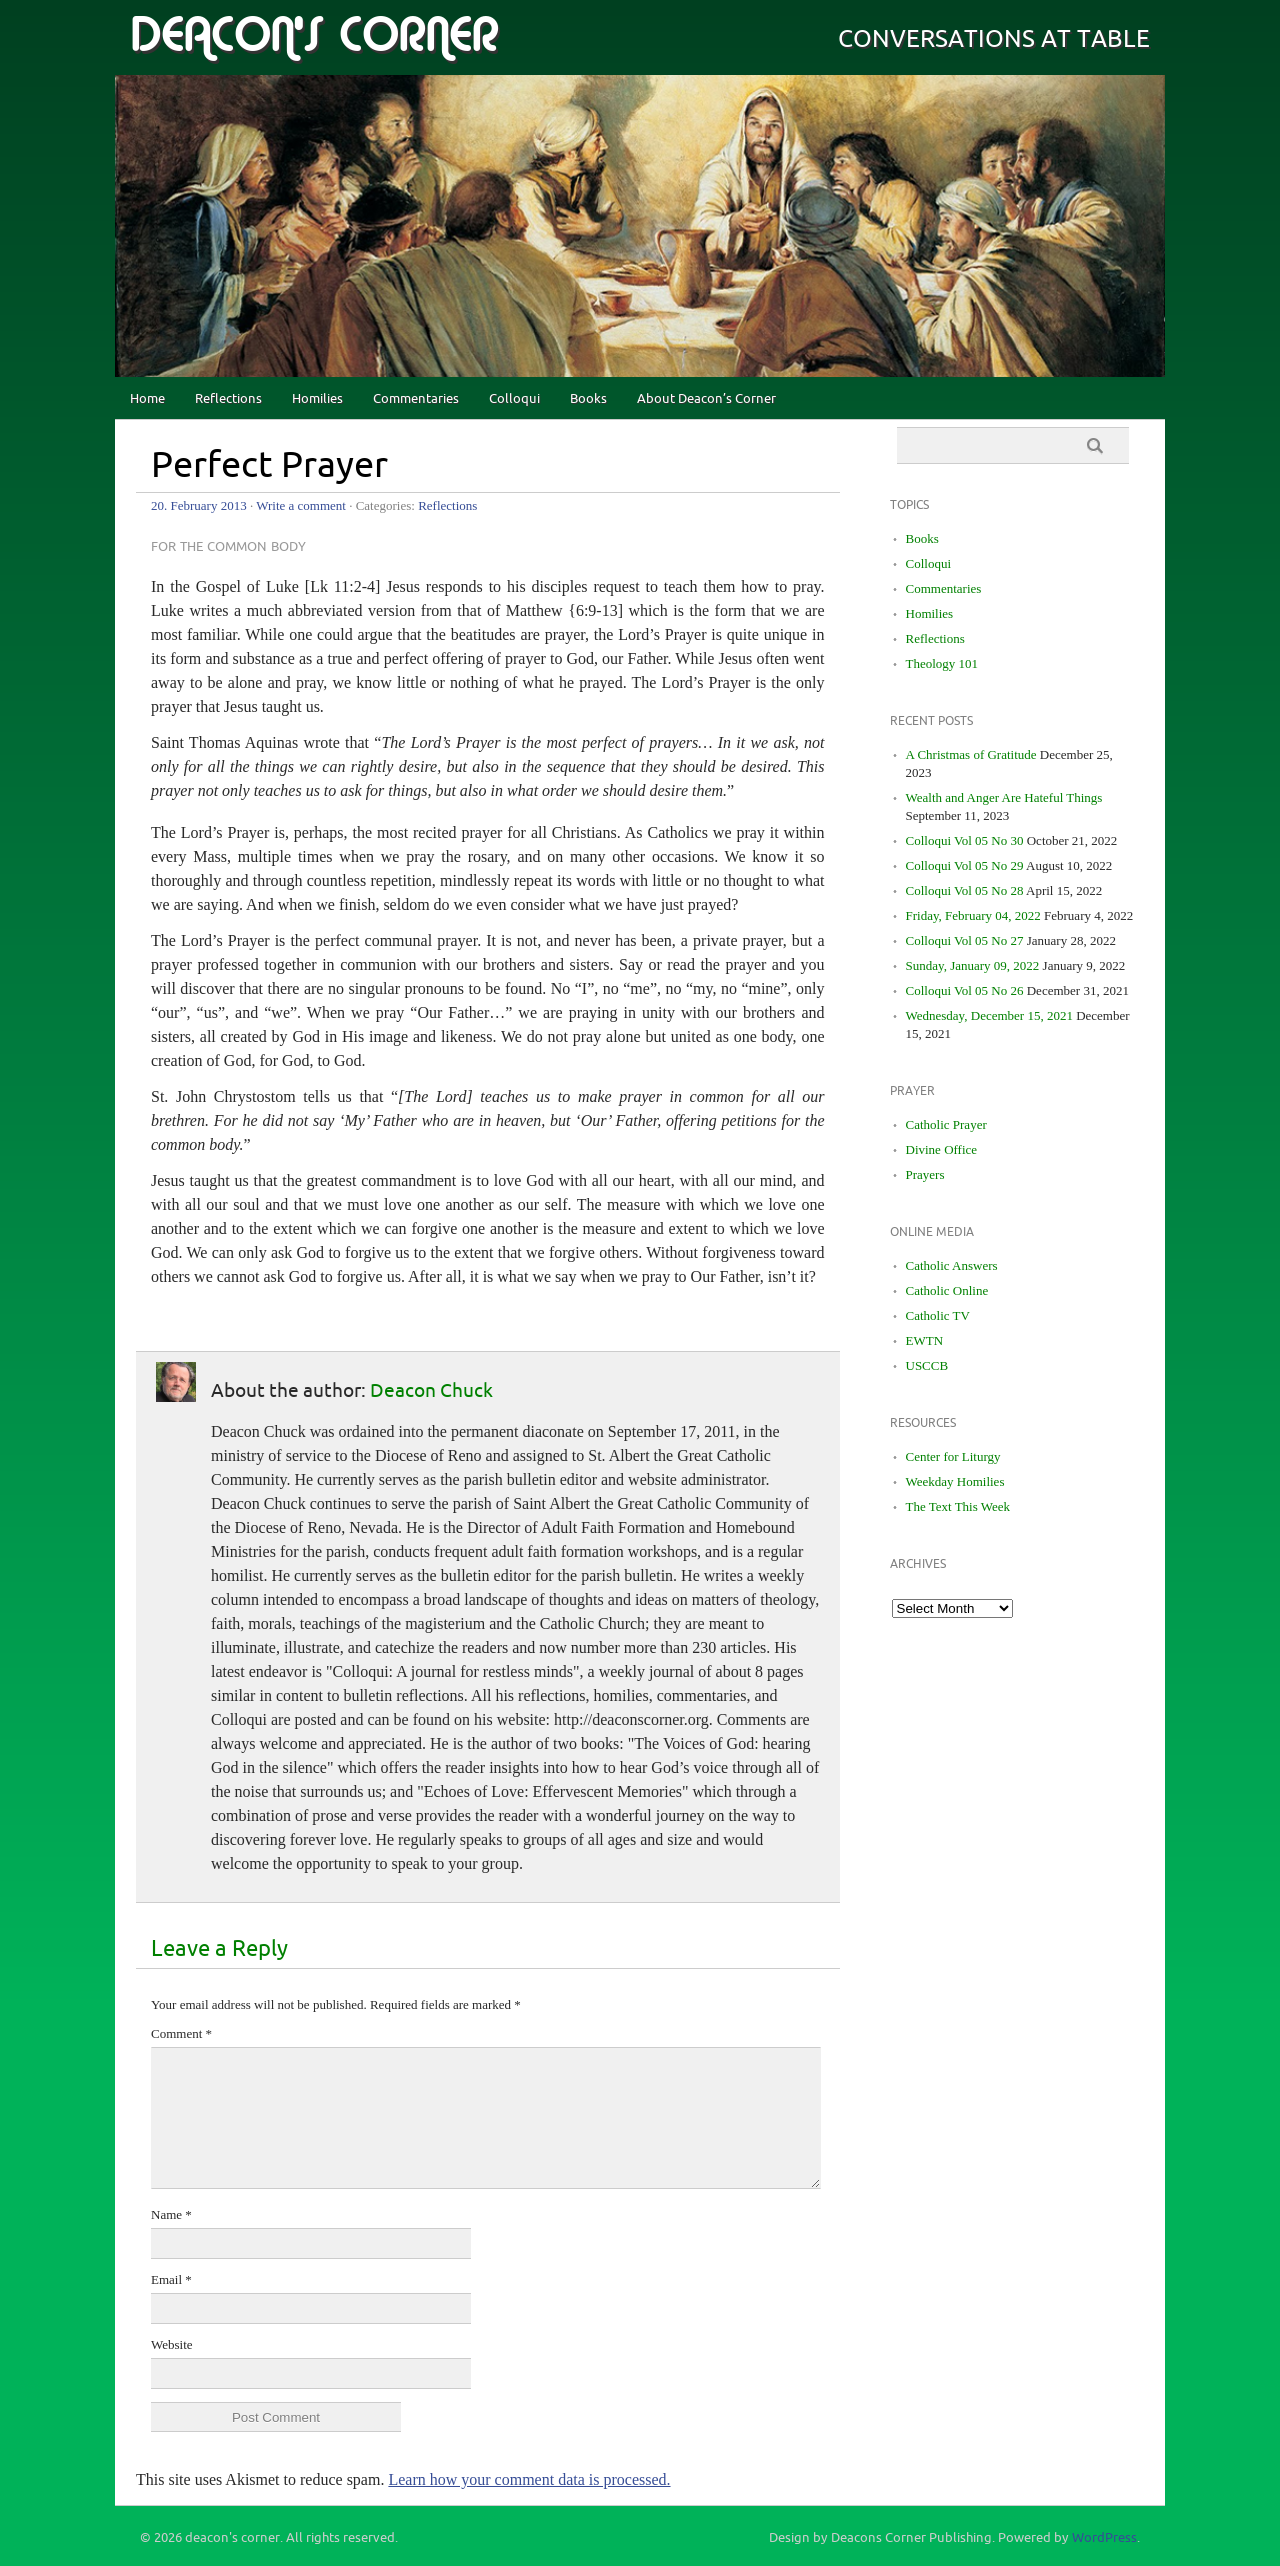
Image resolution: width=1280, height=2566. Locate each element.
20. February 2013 (199, 505)
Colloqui (514, 399)
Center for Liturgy (953, 1456)
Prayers (925, 1174)
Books (588, 399)
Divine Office (942, 1149)
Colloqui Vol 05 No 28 (965, 890)
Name (171, 2214)
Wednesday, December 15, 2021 (989, 1015)
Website (172, 2344)
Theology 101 (942, 663)
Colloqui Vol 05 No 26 (965, 990)
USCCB (927, 1365)
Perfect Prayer (269, 466)
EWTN (925, 1340)
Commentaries (416, 399)
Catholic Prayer (946, 1124)
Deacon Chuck (431, 1391)
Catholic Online (947, 1290)
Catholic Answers (952, 1265)
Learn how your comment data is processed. (529, 2479)
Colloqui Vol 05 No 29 (965, 865)
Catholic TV (938, 1315)
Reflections (228, 399)
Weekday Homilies (955, 1481)
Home (147, 399)
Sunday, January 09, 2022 (973, 965)
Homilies (317, 399)
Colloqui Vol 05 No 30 (965, 840)
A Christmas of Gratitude (971, 754)
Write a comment (301, 505)
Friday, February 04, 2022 (973, 915)
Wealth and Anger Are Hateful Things (1004, 797)
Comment (181, 2033)
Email (171, 2279)
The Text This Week (958, 1506)
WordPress (1104, 2538)
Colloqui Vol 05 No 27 (965, 940)
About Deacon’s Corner (706, 399)
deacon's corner (314, 36)
